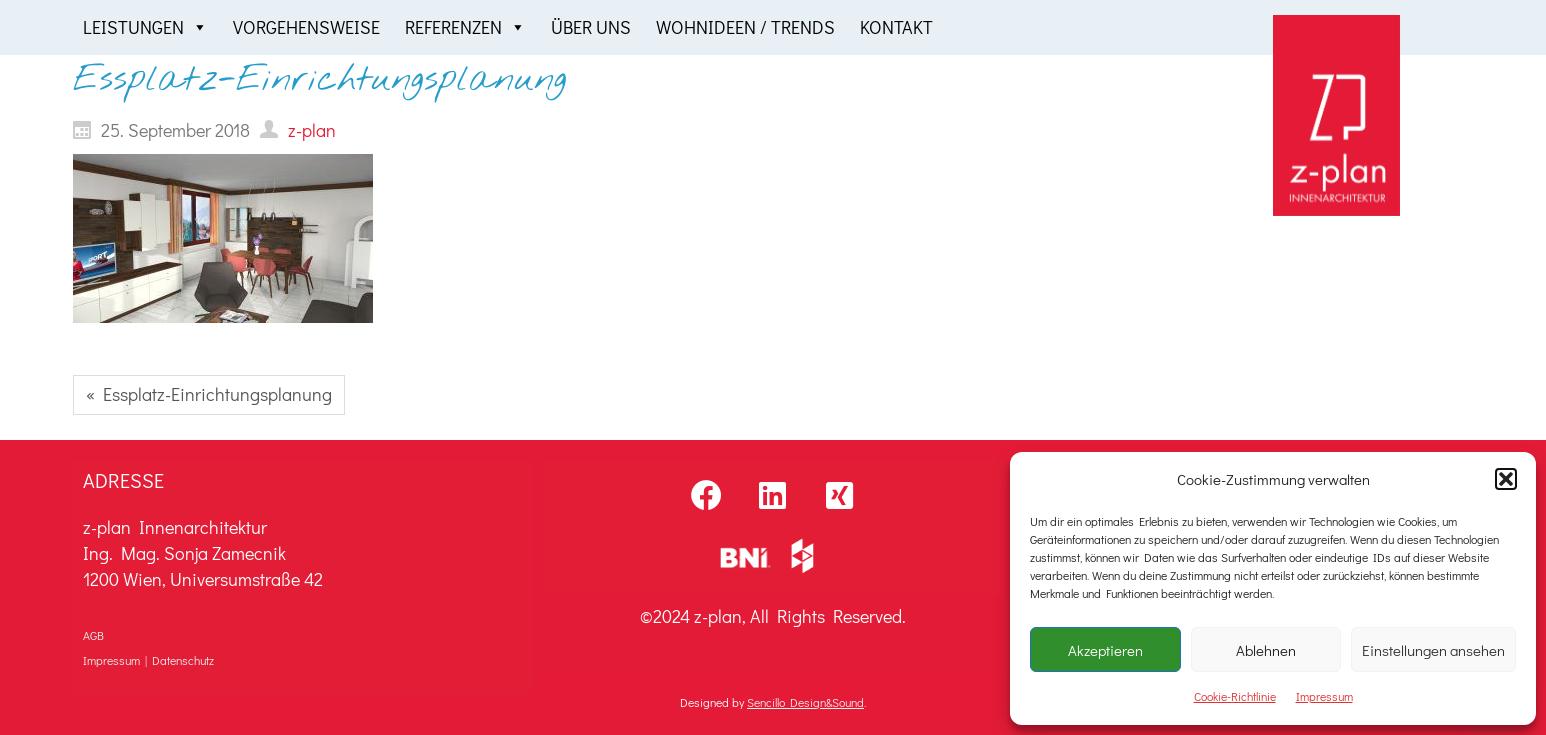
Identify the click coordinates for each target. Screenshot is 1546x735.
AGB (93, 635)
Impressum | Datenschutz (148, 660)
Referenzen (465, 27)
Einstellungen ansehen (1433, 650)
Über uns (591, 27)
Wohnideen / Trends (745, 27)
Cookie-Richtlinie (1235, 696)
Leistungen (145, 27)
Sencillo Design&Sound (805, 702)
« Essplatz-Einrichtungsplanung (209, 394)
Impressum (1324, 696)
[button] (1506, 479)
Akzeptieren (1105, 650)
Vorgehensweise (306, 27)
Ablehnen (1266, 650)
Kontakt (896, 27)
